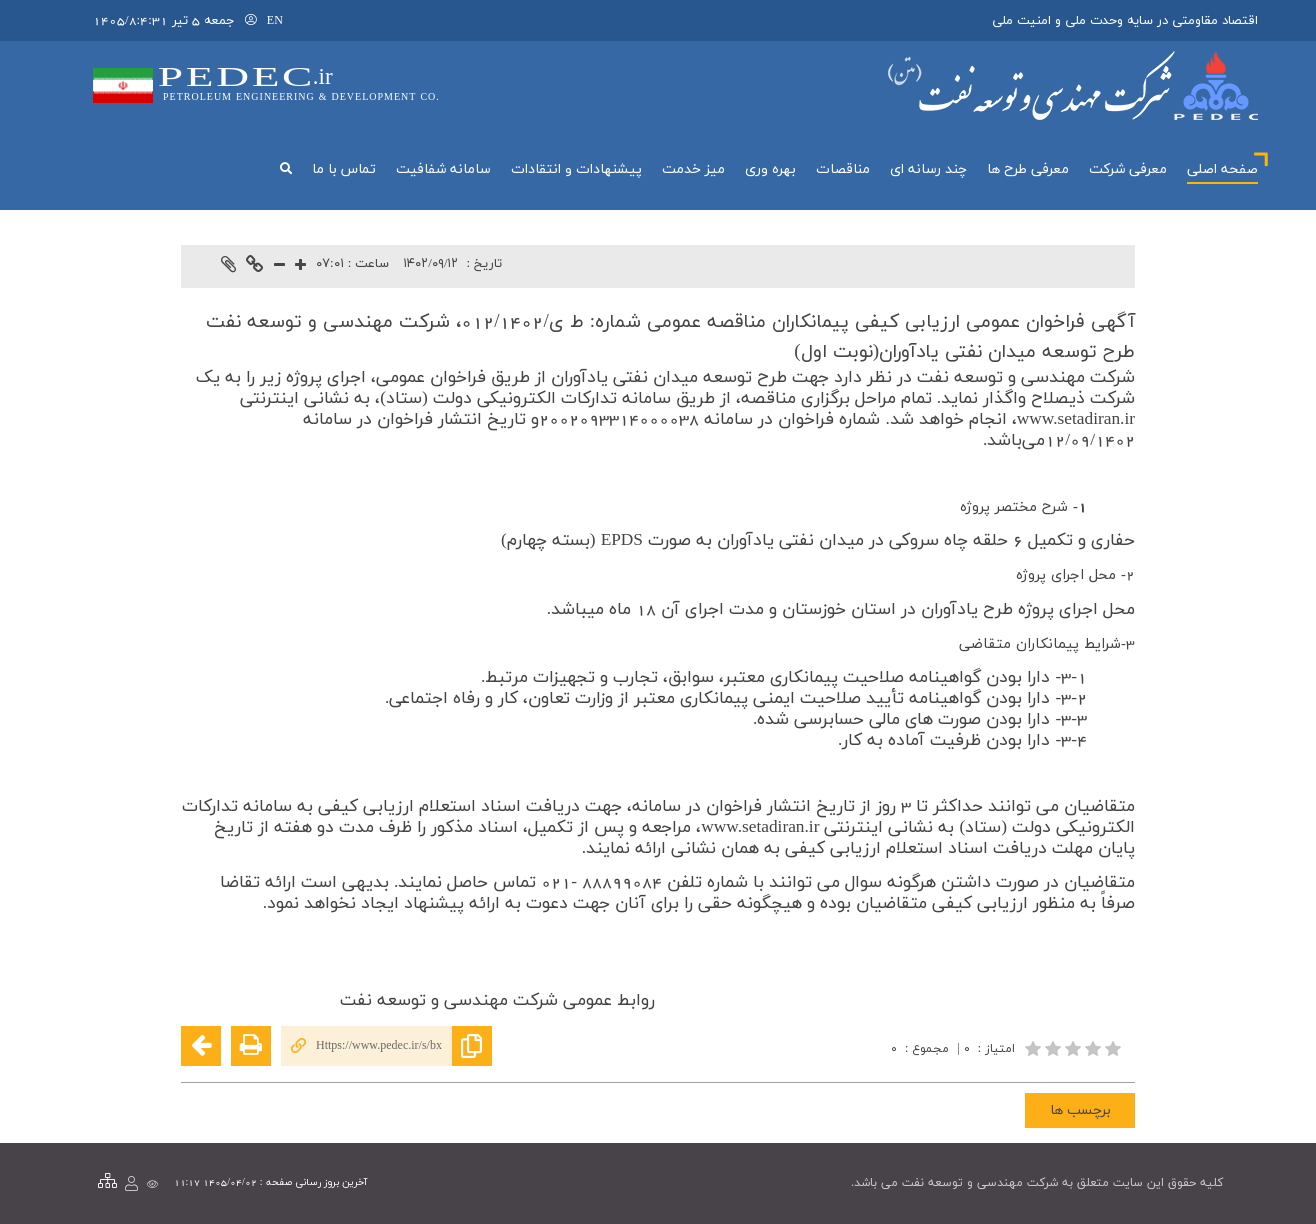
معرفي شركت (1128, 169)
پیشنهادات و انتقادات (576, 169)
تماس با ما (344, 169)
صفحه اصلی (1222, 169)
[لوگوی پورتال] (1073, 85)
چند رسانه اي (928, 169)
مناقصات (843, 169)
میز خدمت (693, 169)
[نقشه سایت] (107, 1182)
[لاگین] (251, 21)
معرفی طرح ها (1028, 169)
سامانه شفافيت (443, 169)
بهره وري (770, 169)
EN (275, 21)
